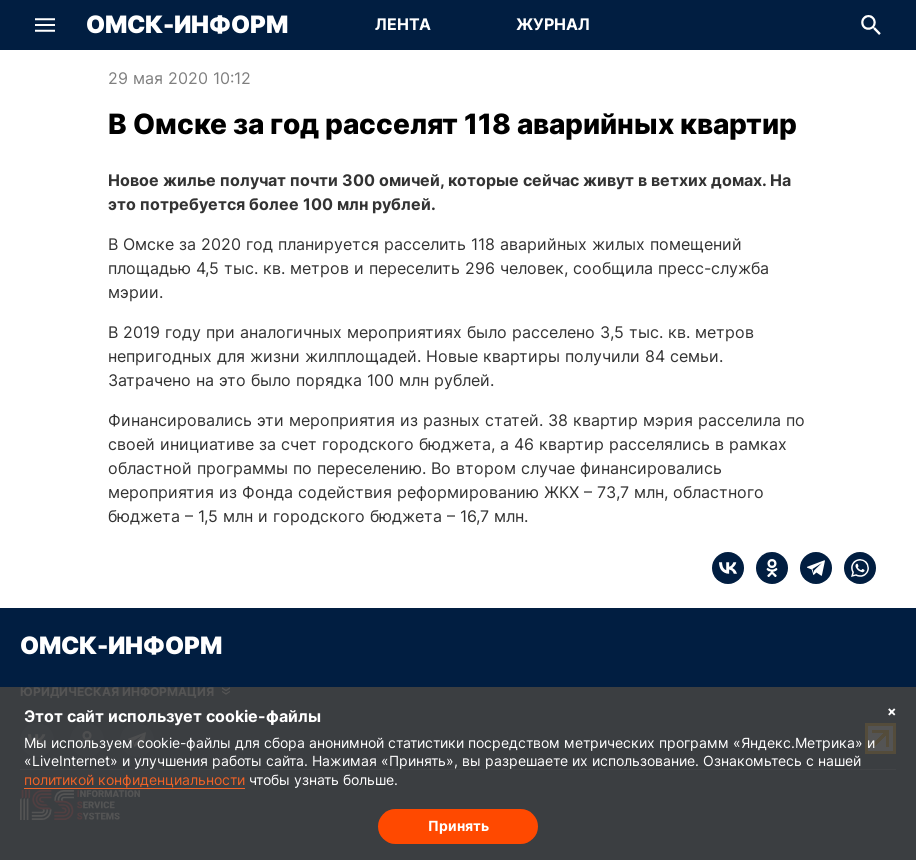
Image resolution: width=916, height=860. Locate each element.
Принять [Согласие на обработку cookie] (458, 825)
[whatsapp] (854, 568)
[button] (45, 25)
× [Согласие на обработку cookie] (892, 710)
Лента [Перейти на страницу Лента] (403, 24)
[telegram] (810, 568)
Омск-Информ (187, 25)
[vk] (728, 568)
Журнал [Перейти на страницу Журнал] (553, 24)
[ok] (766, 568)
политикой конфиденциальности (134, 779)
